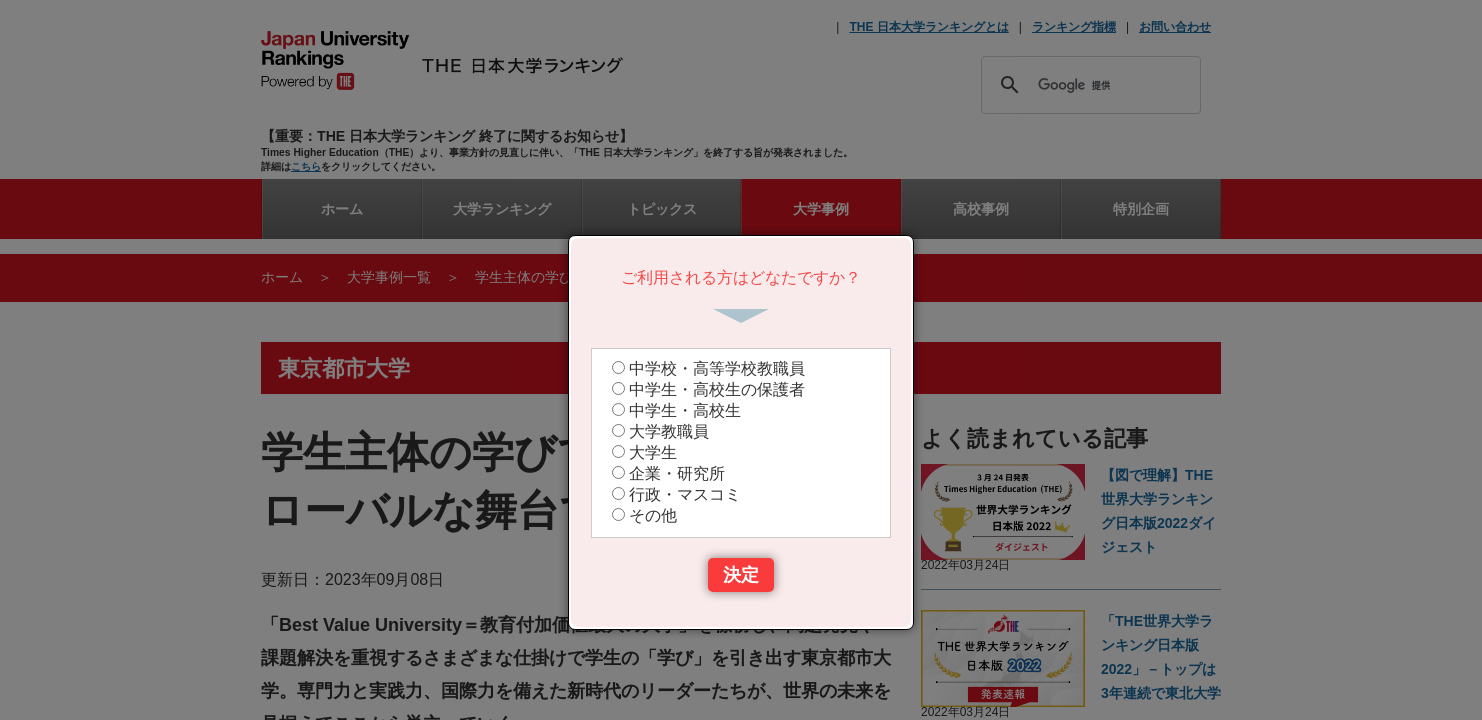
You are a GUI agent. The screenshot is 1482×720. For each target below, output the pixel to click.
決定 (741, 575)
